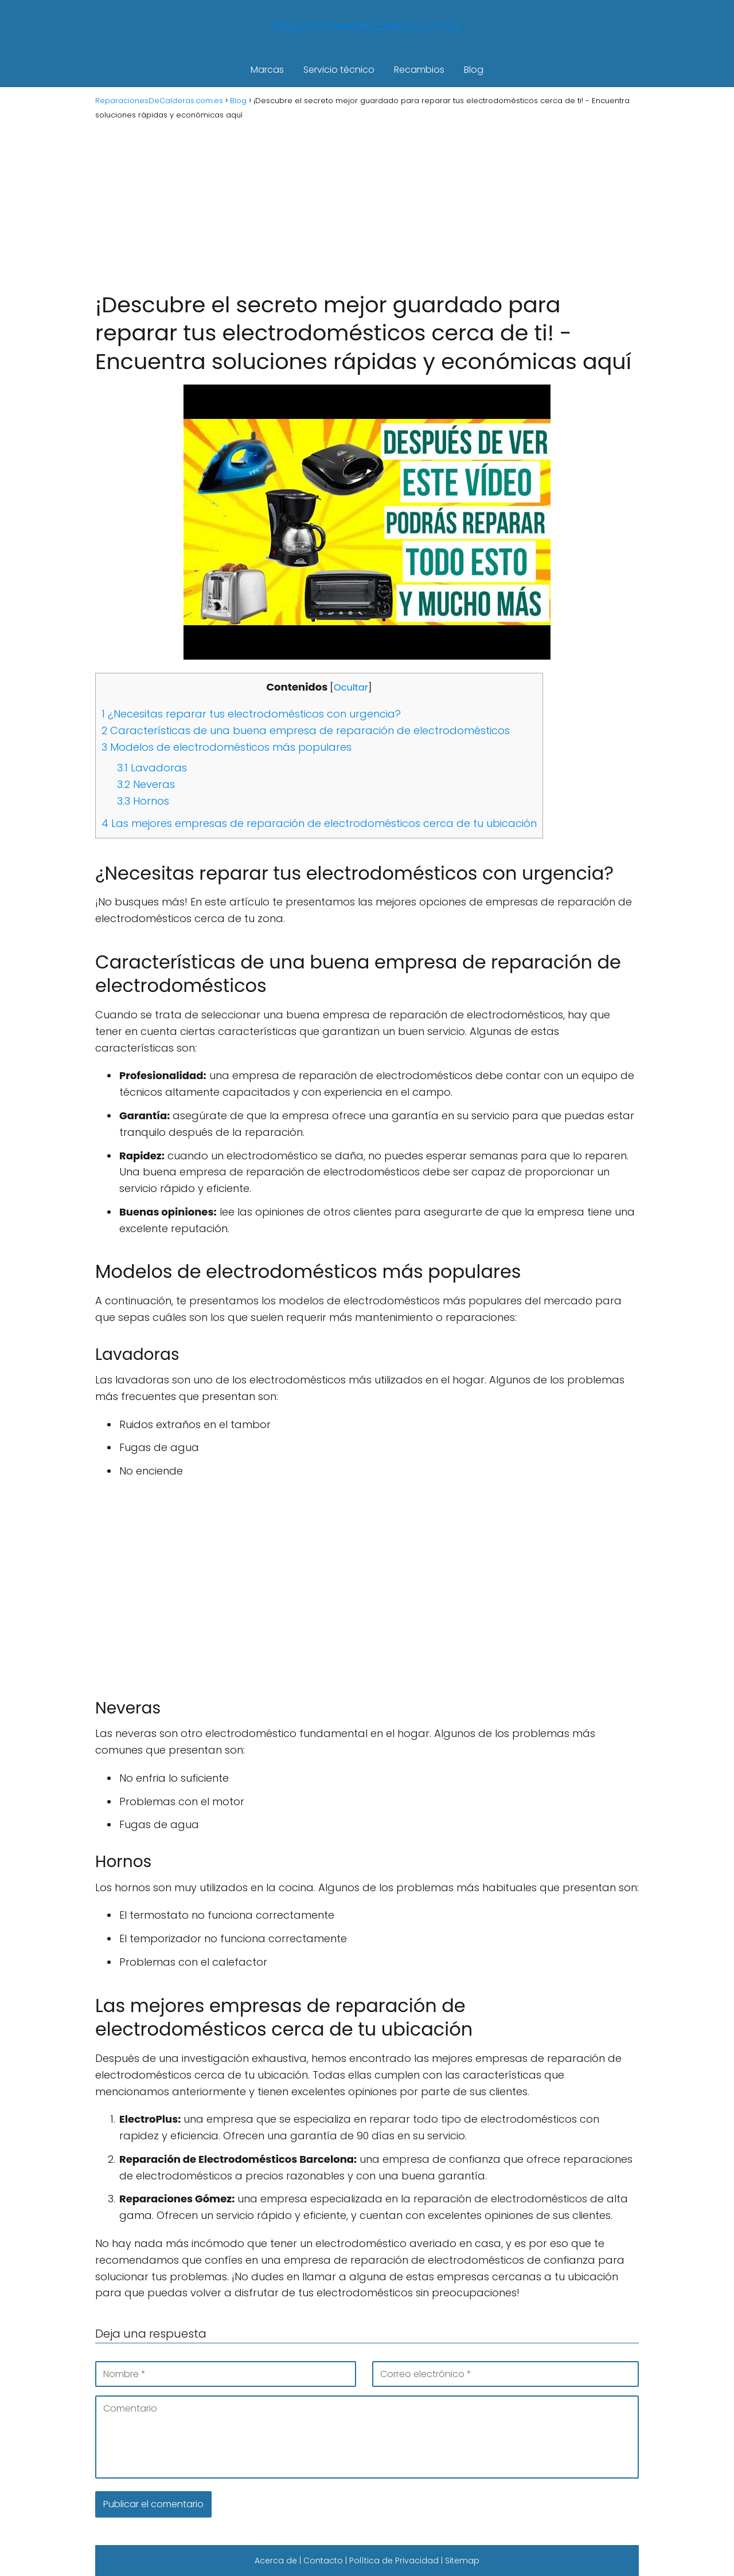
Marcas (267, 69)
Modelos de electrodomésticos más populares (226, 747)
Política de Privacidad (394, 2560)
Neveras (146, 784)
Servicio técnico (338, 69)
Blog (473, 69)
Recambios (419, 69)
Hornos (143, 801)
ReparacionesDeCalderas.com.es (367, 26)
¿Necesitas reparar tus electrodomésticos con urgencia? (251, 714)
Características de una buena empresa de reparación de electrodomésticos (305, 730)
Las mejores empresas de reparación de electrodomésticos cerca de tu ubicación (319, 823)
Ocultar (351, 687)
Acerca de (276, 2560)
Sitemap (462, 2560)
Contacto (323, 2560)
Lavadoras (152, 767)
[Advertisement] (367, 204)
